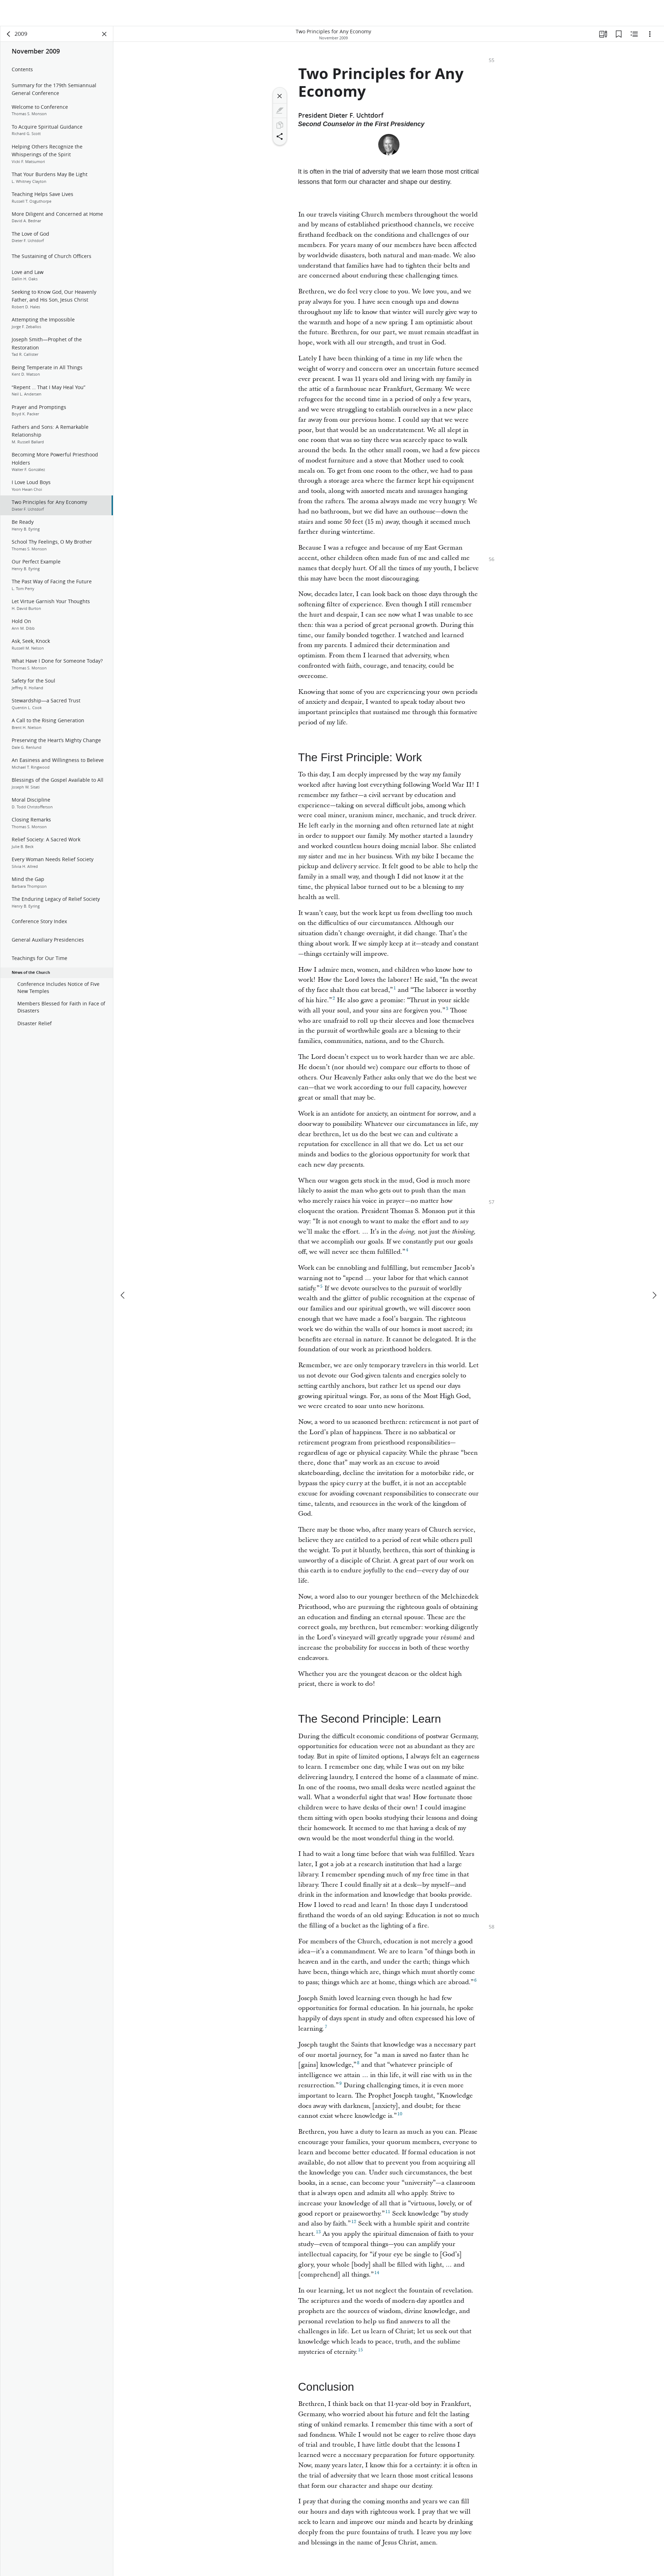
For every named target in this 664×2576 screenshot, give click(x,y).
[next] (654, 1295)
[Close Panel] (104, 34)
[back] (9, 34)
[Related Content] (634, 34)
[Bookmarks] (619, 34)
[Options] (650, 34)
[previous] (123, 1295)
